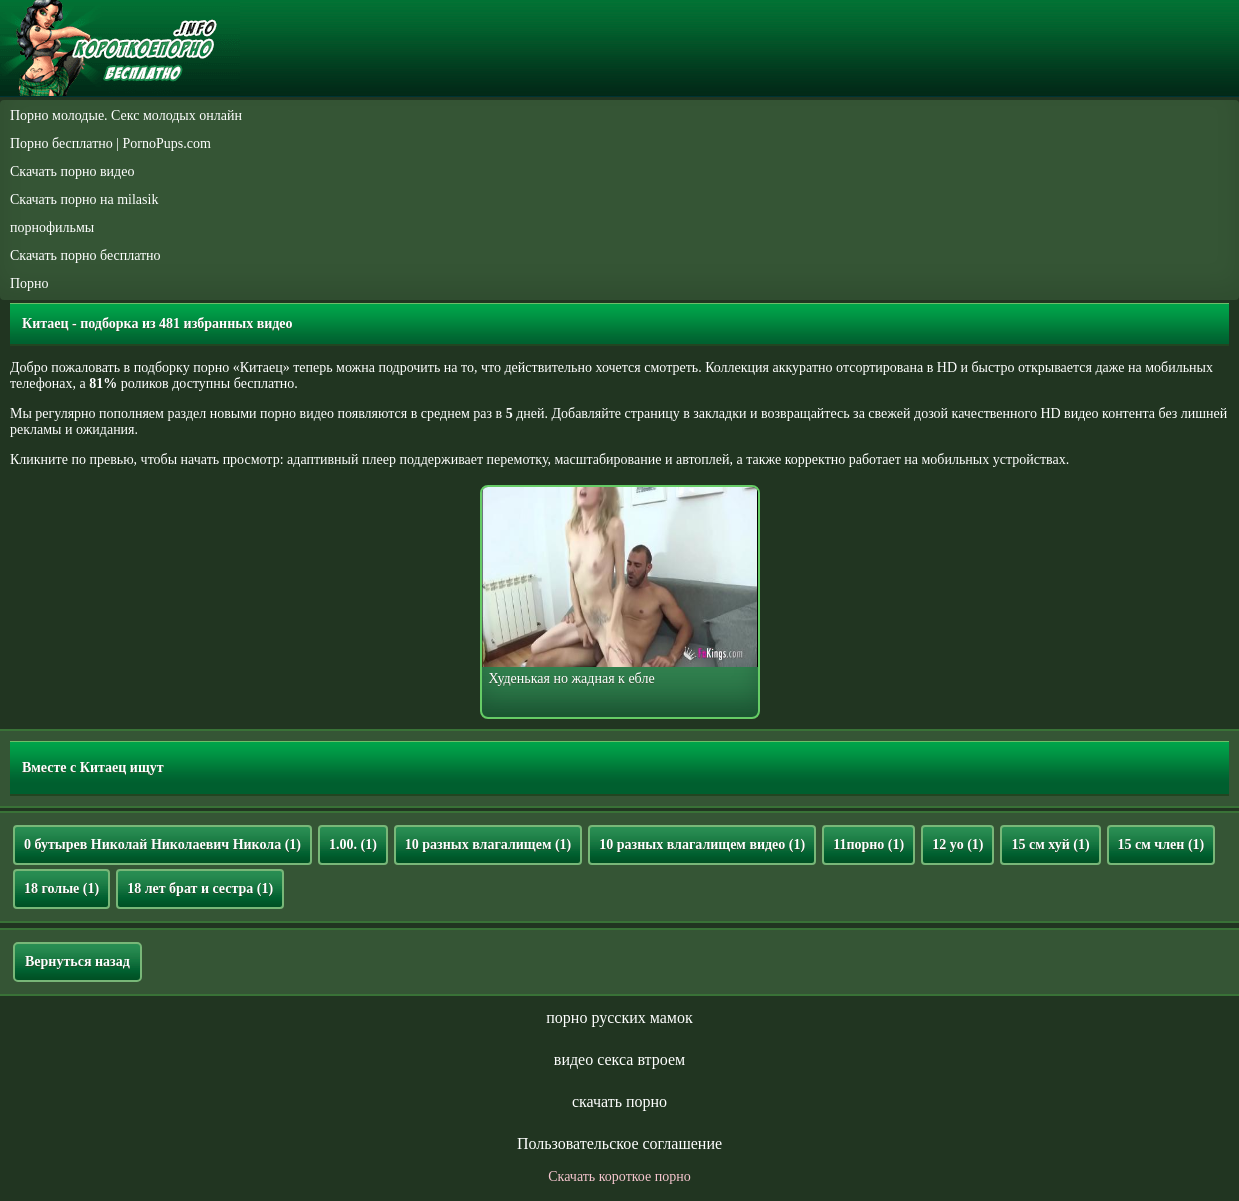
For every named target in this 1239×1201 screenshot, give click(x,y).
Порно (29, 283)
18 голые (61, 888)
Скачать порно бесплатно (85, 255)
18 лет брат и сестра (200, 888)
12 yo (957, 844)
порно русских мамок (619, 1017)
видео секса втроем (619, 1059)
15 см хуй (1050, 844)
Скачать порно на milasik (84, 199)
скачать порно (619, 1101)
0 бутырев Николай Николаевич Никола (162, 844)
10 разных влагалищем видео (702, 844)
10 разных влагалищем (488, 844)
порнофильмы (52, 227)
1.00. (353, 844)
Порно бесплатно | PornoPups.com (110, 143)
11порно (868, 844)
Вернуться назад (77, 961)
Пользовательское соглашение (619, 1143)
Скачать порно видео (72, 171)
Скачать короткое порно (619, 1176)
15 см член (1161, 844)
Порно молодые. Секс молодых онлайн (126, 115)
